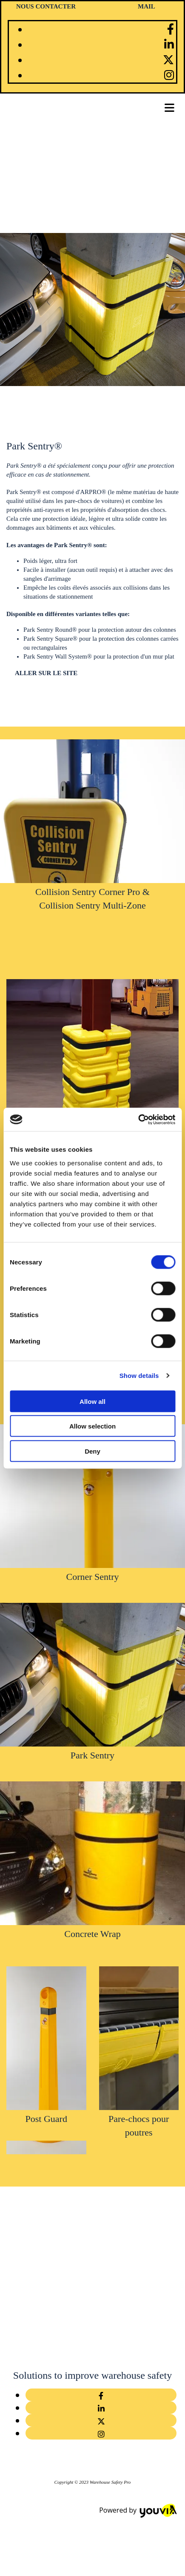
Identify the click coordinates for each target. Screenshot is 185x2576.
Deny (92, 1450)
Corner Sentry (92, 1576)
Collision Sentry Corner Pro (87, 891)
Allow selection (92, 1426)
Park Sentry (92, 1755)
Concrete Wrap (92, 1933)
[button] (46, 673)
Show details (139, 1375)
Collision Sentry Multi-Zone (92, 905)
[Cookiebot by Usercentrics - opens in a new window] (138, 1119)
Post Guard (46, 2118)
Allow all (92, 1401)
